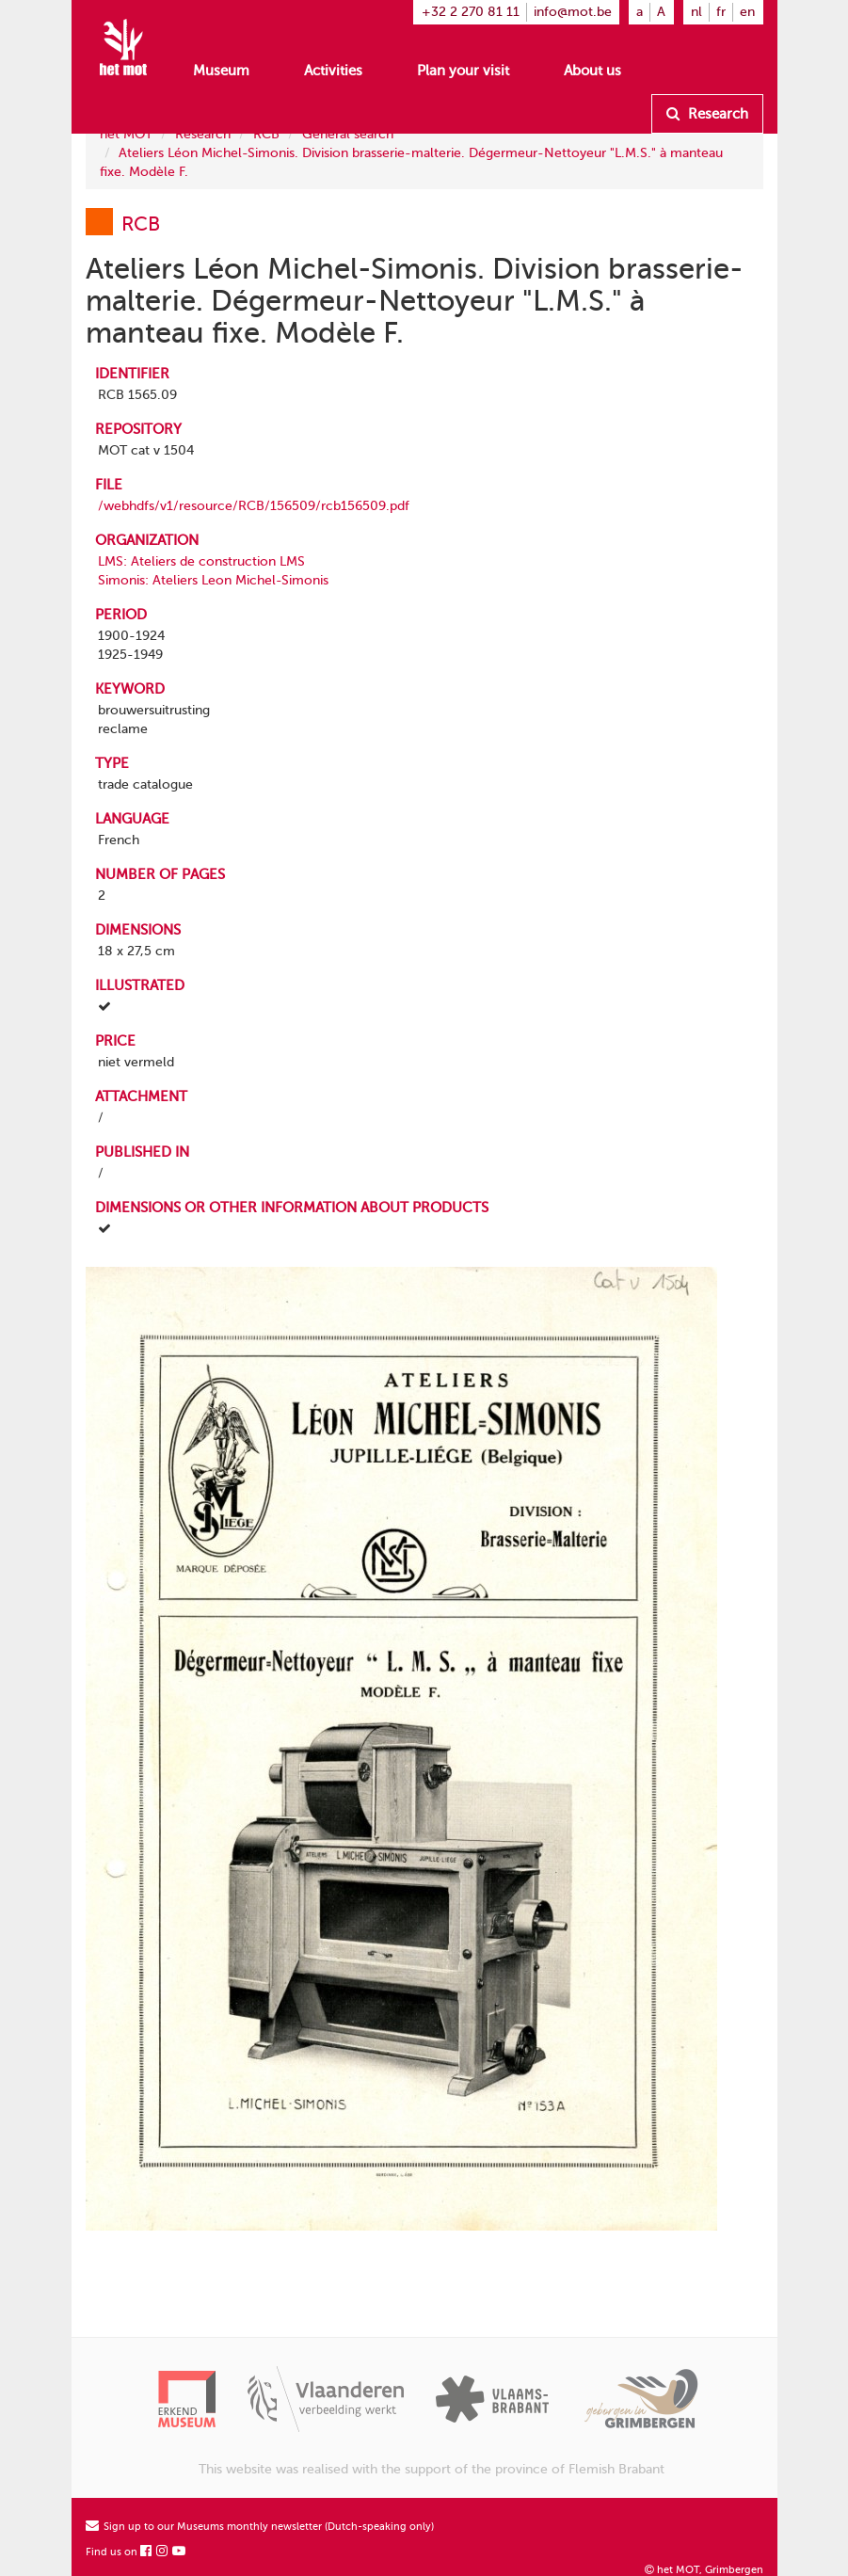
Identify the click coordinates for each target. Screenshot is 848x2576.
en (747, 12)
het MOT (126, 134)
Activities (333, 70)
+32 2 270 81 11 (471, 12)
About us (592, 70)
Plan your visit (463, 70)
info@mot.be (573, 12)
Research (707, 113)
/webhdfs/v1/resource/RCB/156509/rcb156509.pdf (253, 506)
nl (696, 12)
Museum (221, 70)
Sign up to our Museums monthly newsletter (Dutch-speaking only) (260, 2526)
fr (721, 12)
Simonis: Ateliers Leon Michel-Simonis (213, 580)
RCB (266, 134)
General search (347, 134)
